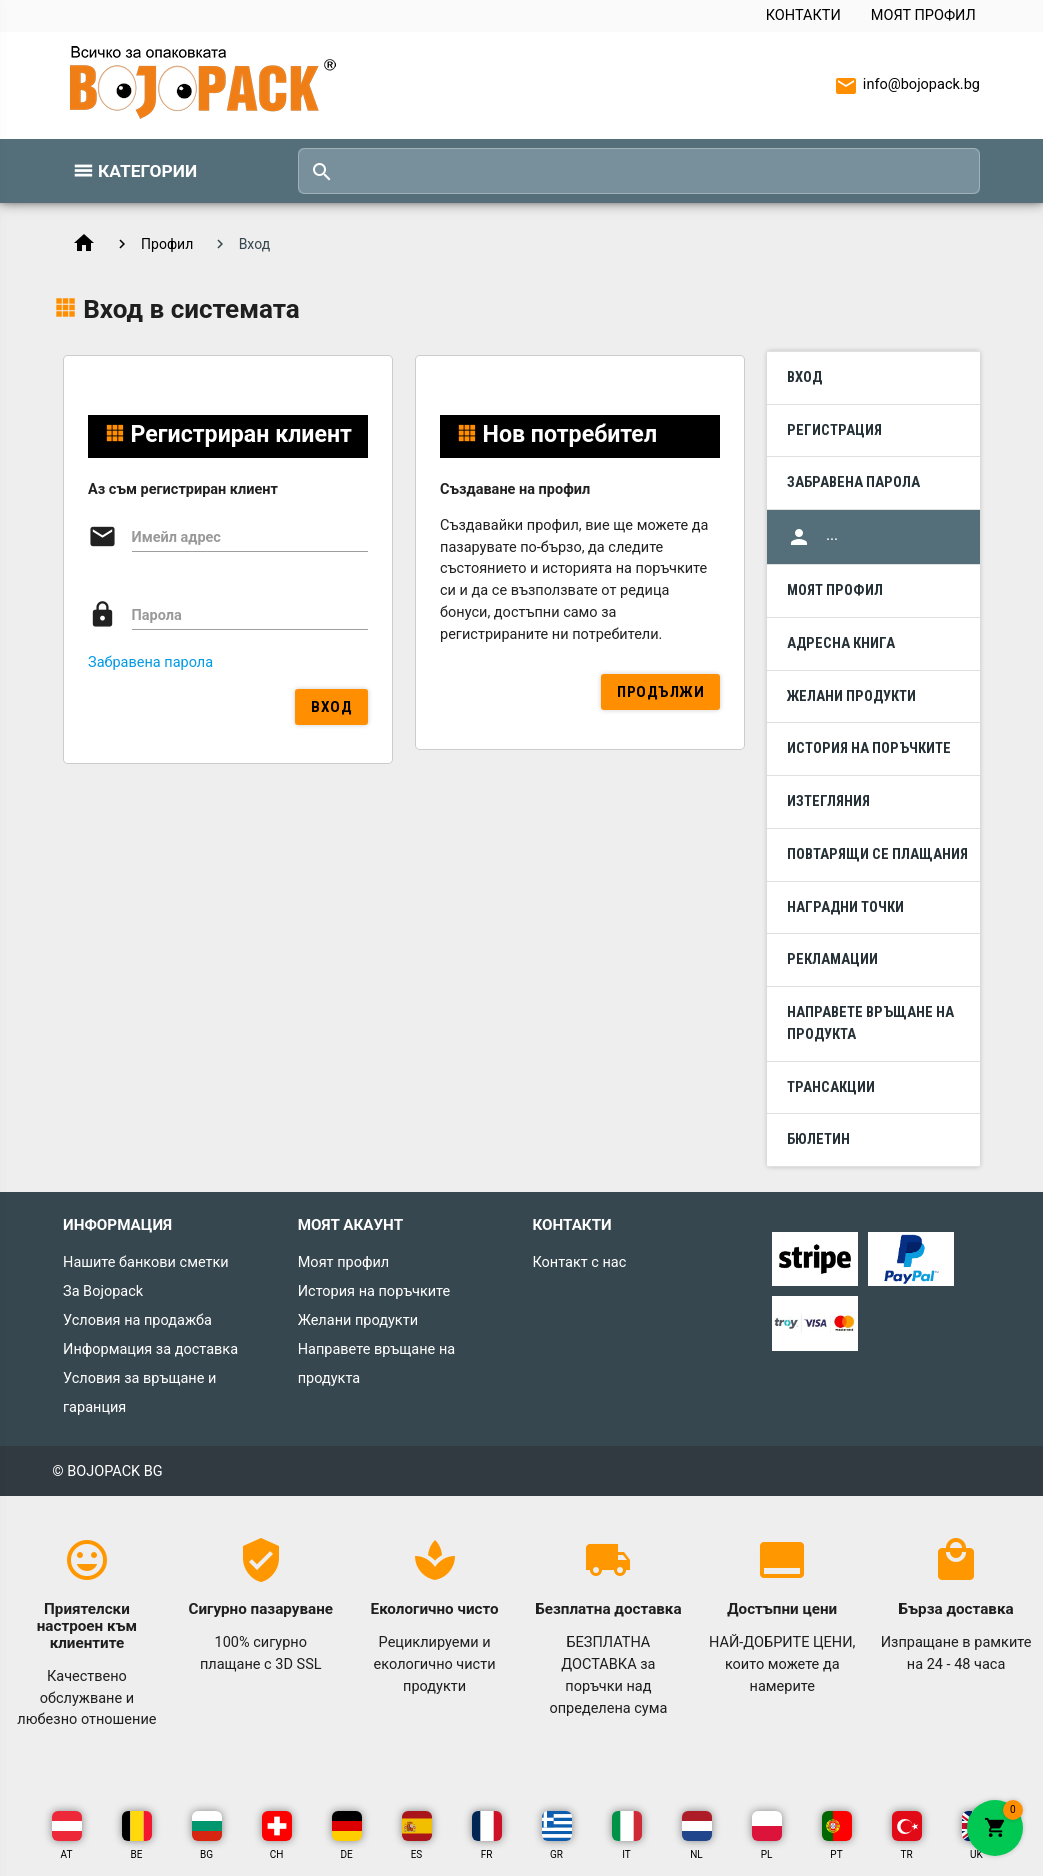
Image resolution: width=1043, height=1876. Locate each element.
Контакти (803, 15)
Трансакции (831, 1087)
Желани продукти (851, 696)
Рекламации (832, 959)
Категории (147, 171)
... (812, 537)
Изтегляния (828, 801)
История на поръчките (869, 748)
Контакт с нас (579, 1262)
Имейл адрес (176, 537)
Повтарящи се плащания (877, 854)
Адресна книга (841, 643)
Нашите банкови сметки (146, 1262)
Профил (167, 244)
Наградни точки (845, 907)
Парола (157, 615)
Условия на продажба (137, 1320)
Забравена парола (150, 662)
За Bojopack (103, 1291)
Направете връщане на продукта (870, 1023)
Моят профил (923, 15)
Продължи (660, 692)
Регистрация (834, 430)
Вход (331, 707)
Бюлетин (818, 1139)
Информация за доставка (150, 1349)
